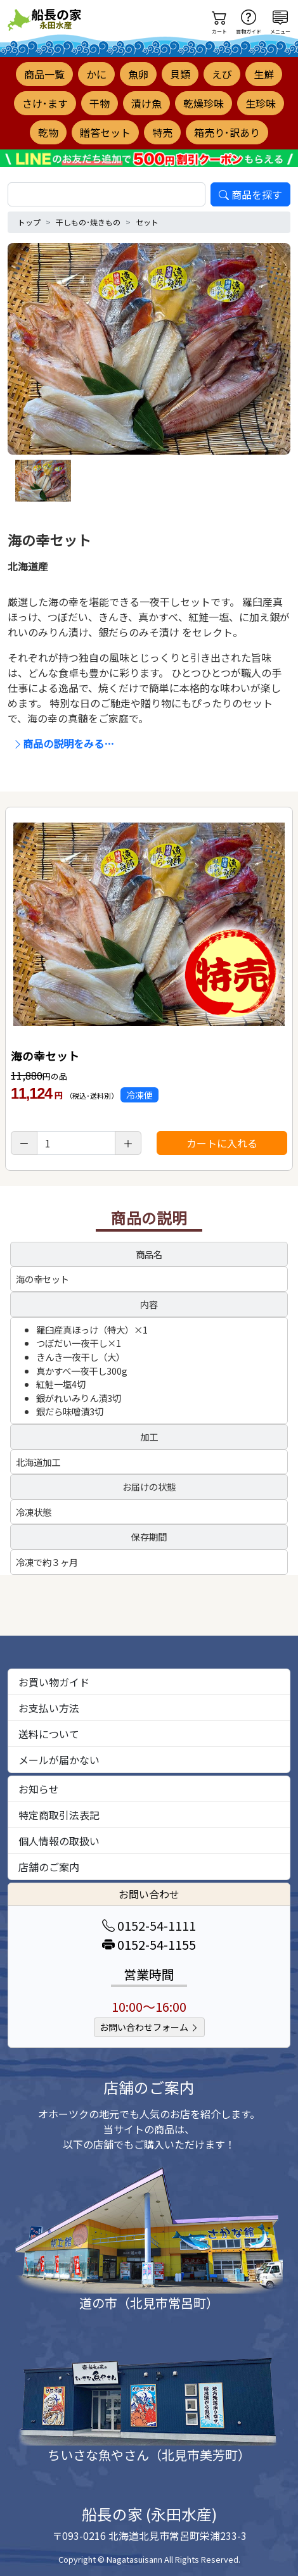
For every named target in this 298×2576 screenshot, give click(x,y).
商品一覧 (44, 74)
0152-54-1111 (149, 1925)
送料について (48, 1733)
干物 (99, 103)
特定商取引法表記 (59, 1814)
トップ (29, 222)
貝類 (180, 74)
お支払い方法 (48, 1707)
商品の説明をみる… (63, 743)
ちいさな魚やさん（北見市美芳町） (149, 2455)
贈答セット (105, 132)
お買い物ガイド (53, 1681)
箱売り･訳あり (227, 132)
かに (96, 74)
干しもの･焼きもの (88, 222)
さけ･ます (45, 103)
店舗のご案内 (48, 1866)
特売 (162, 132)
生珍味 (260, 103)
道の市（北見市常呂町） (149, 2303)
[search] (106, 194)
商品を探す (250, 194)
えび (222, 74)
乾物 (48, 132)
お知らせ (38, 1788)
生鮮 (264, 74)
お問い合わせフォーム (149, 2027)
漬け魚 (146, 103)
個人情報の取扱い (59, 1840)
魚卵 (138, 74)
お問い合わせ (149, 1894)
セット (147, 222)
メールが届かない (59, 1759)
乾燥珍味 (203, 103)
